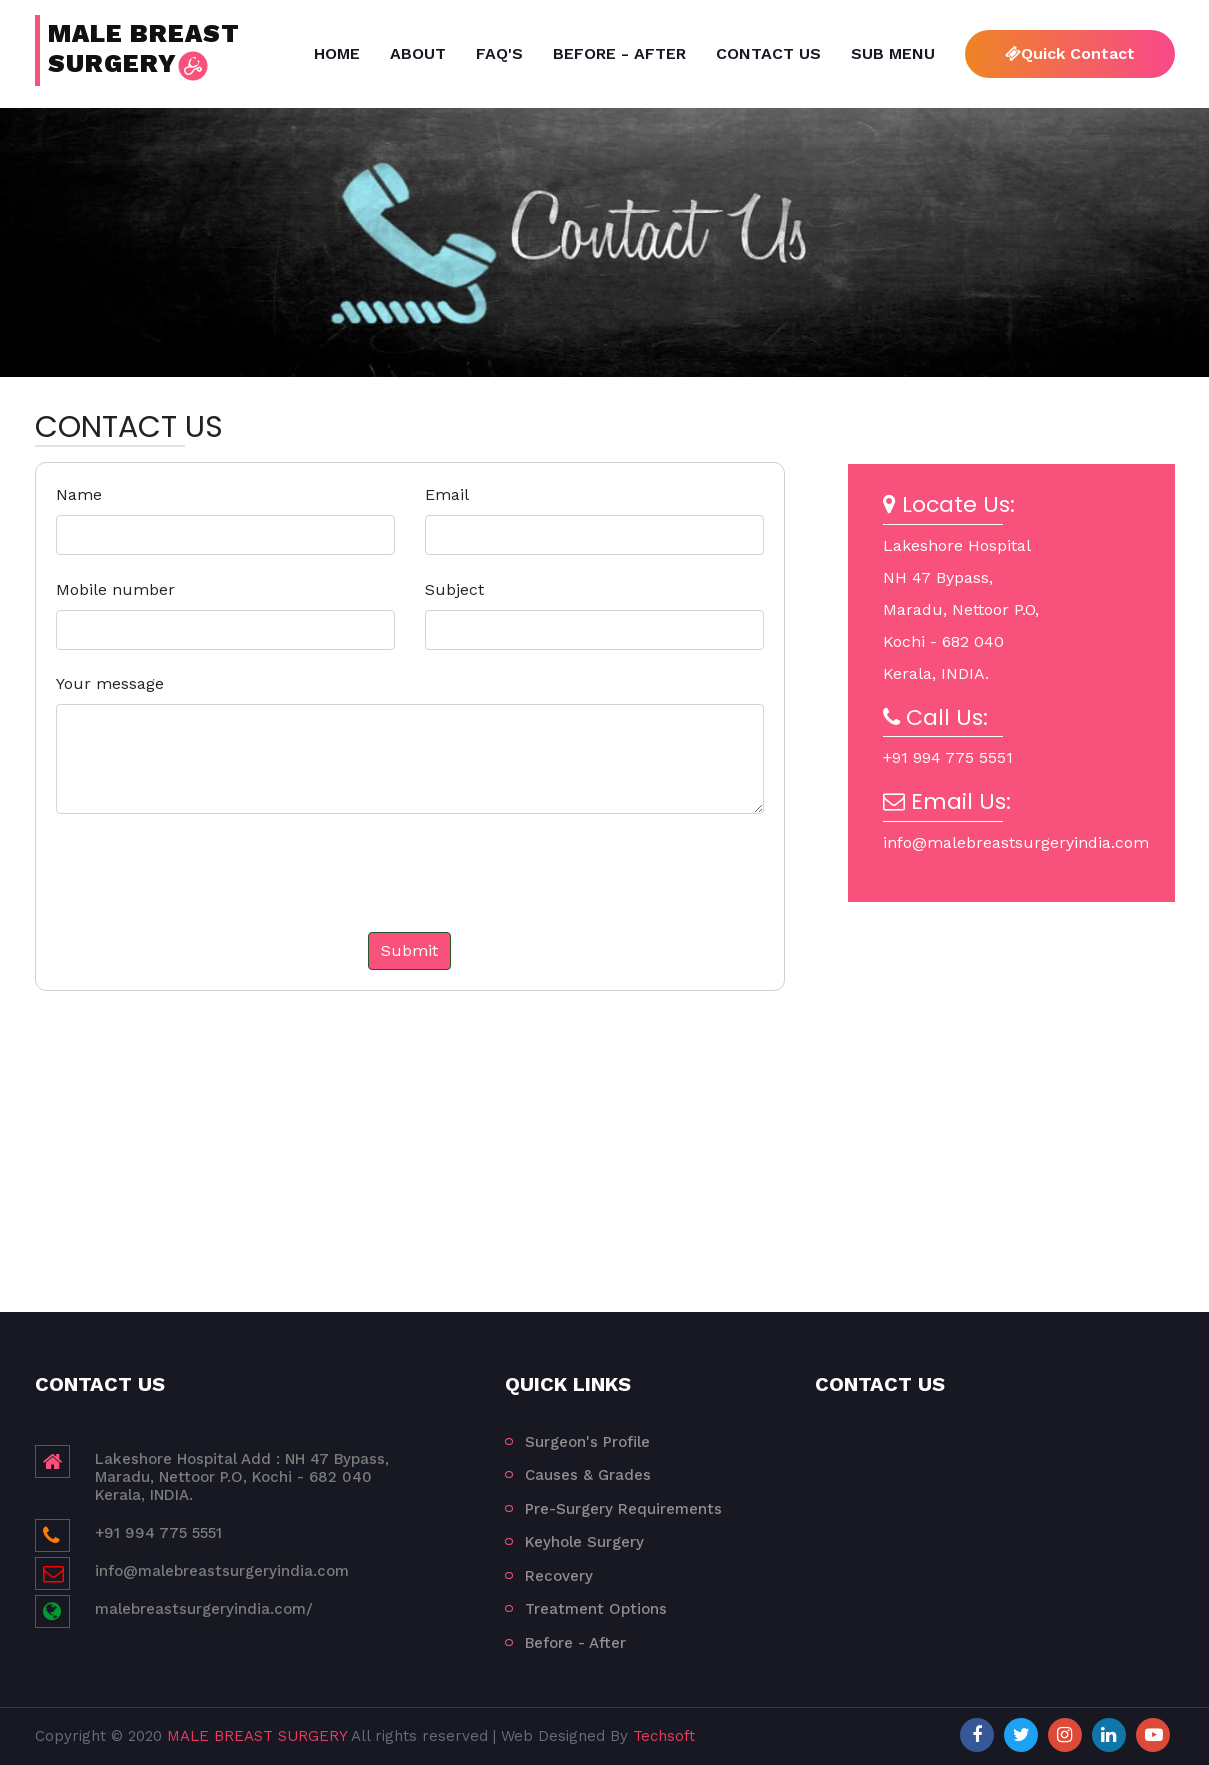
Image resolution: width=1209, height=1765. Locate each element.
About (418, 53)
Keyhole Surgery (584, 1542)
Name (79, 494)
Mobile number (115, 589)
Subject (454, 589)
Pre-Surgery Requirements (623, 1509)
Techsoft (664, 1736)
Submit (409, 950)
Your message (110, 683)
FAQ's (499, 53)
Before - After (619, 53)
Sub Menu (893, 53)
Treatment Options (596, 1609)
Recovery (559, 1576)
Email (447, 494)
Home (337, 53)
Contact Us (768, 53)
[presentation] (223, 893)
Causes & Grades (588, 1475)
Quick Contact (1070, 53)
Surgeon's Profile (587, 1442)
